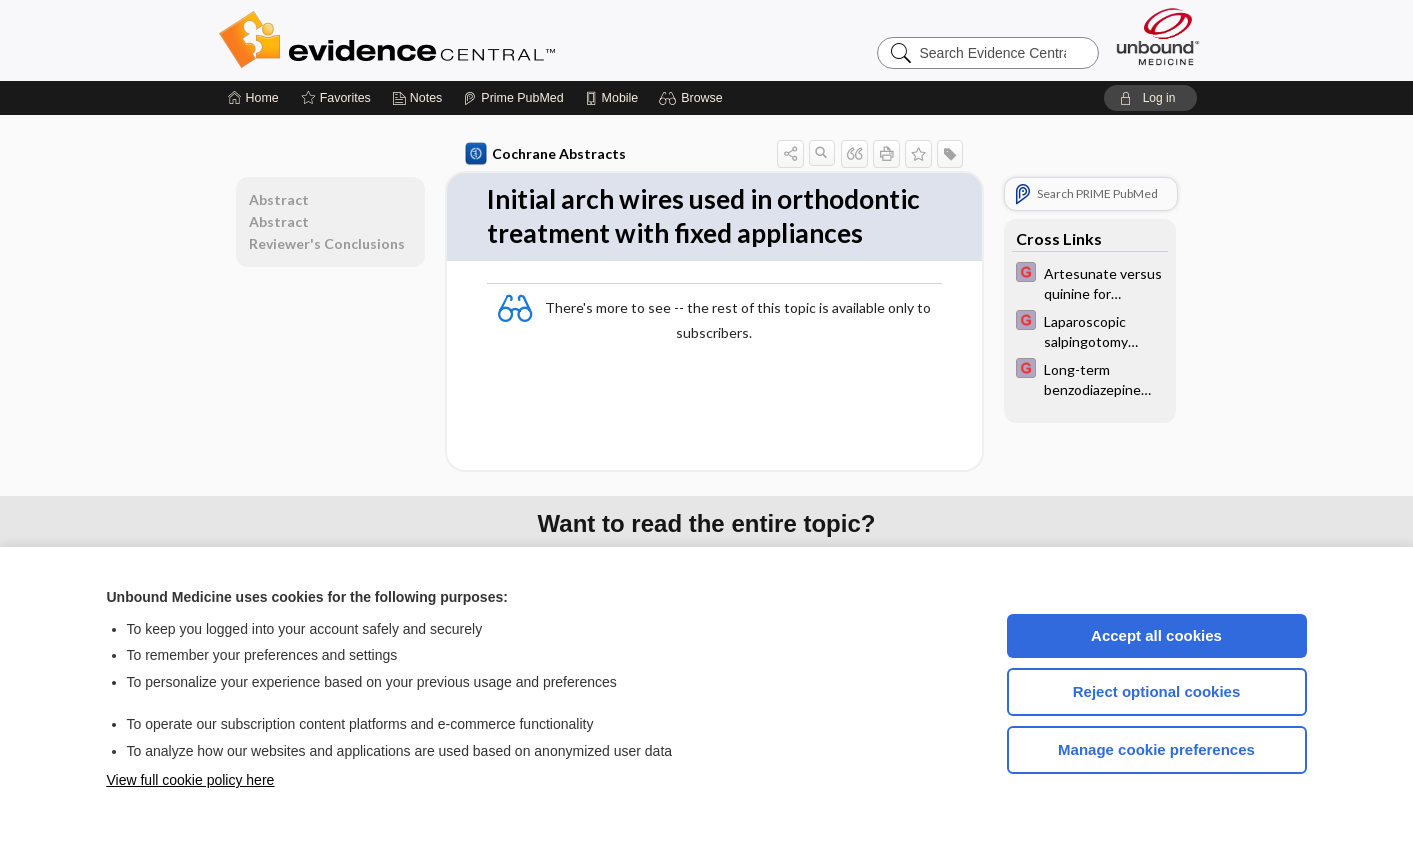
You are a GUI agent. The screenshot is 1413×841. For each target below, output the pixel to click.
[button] (693, 98)
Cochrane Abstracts (546, 154)
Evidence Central (467, 40)
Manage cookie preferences (1156, 749)
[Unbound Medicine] (1158, 36)
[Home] (253, 98)
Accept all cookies (1156, 635)
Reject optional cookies (1157, 691)
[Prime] (513, 98)
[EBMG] (1090, 282)
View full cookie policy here (191, 780)
